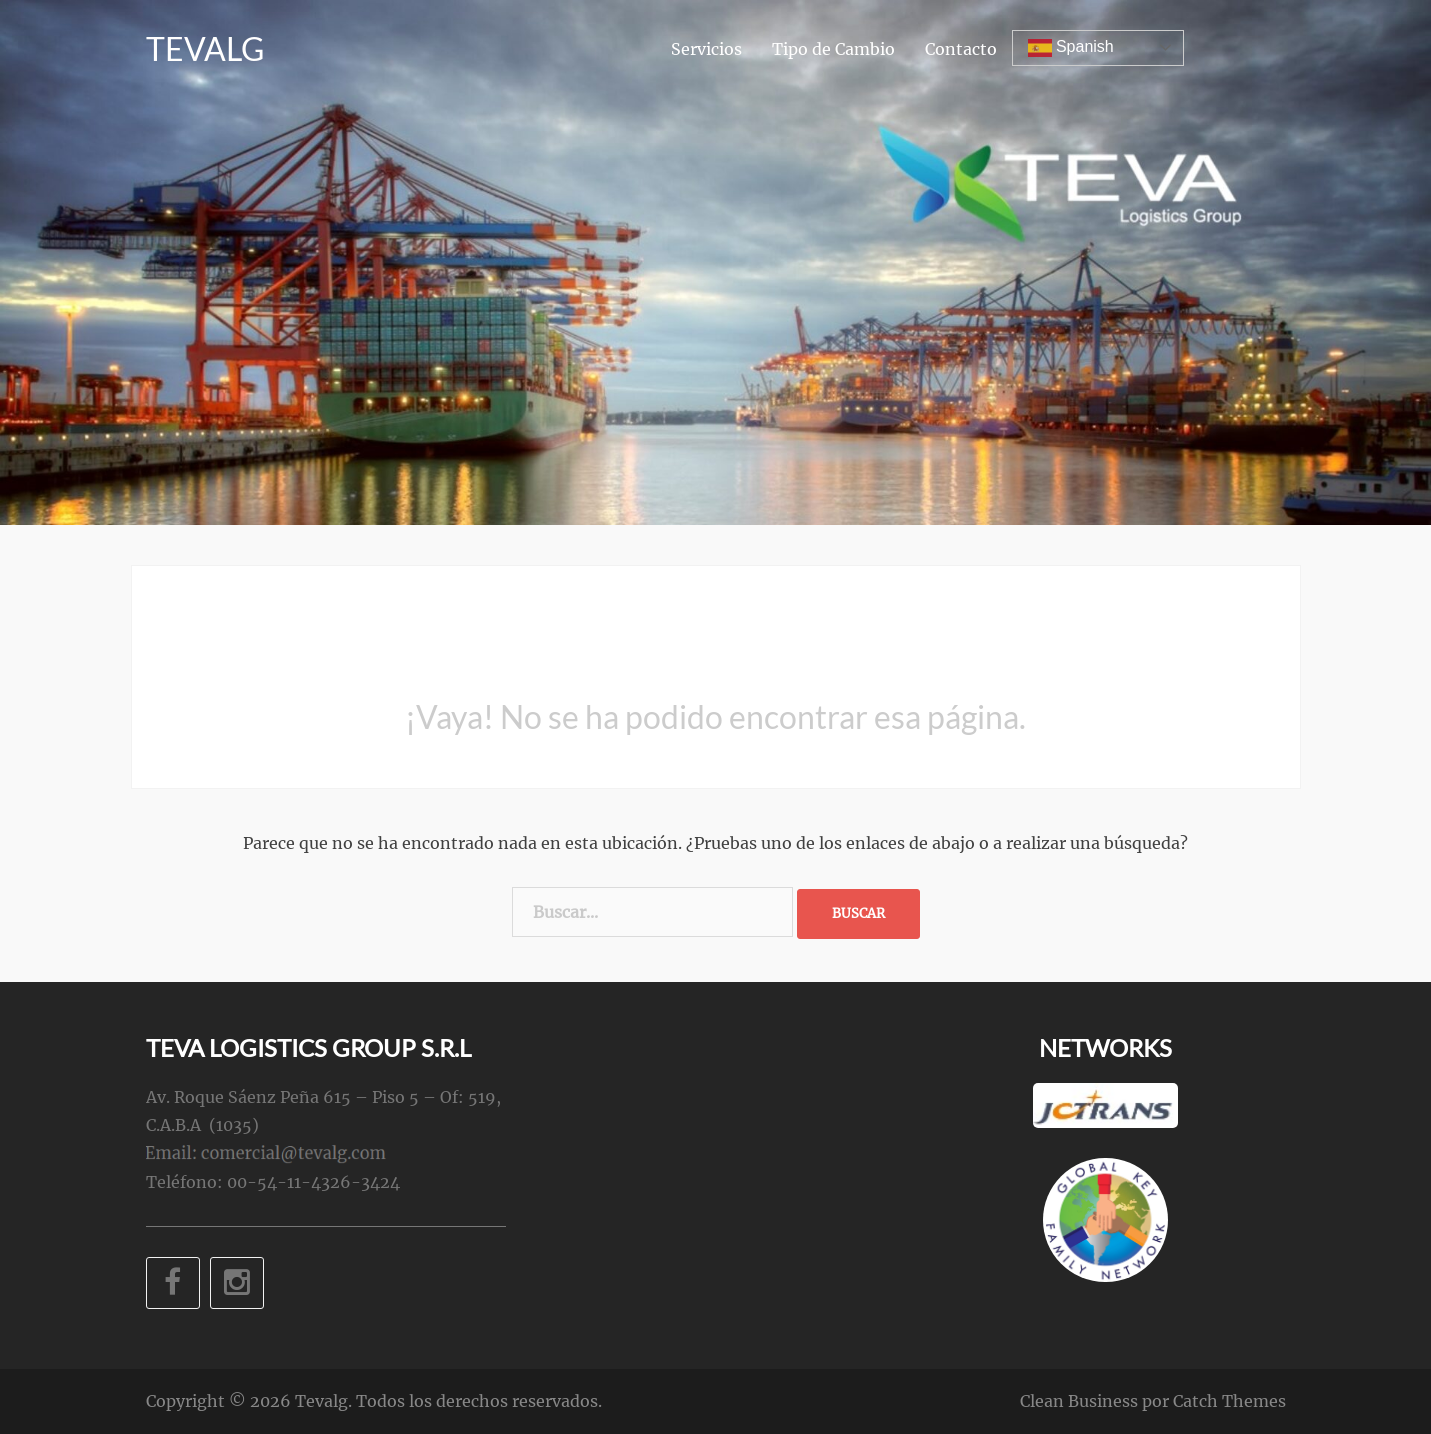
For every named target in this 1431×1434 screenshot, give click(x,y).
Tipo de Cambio (833, 49)
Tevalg (205, 48)
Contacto (961, 49)
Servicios (706, 49)
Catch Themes (1229, 1401)
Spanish (1071, 48)
